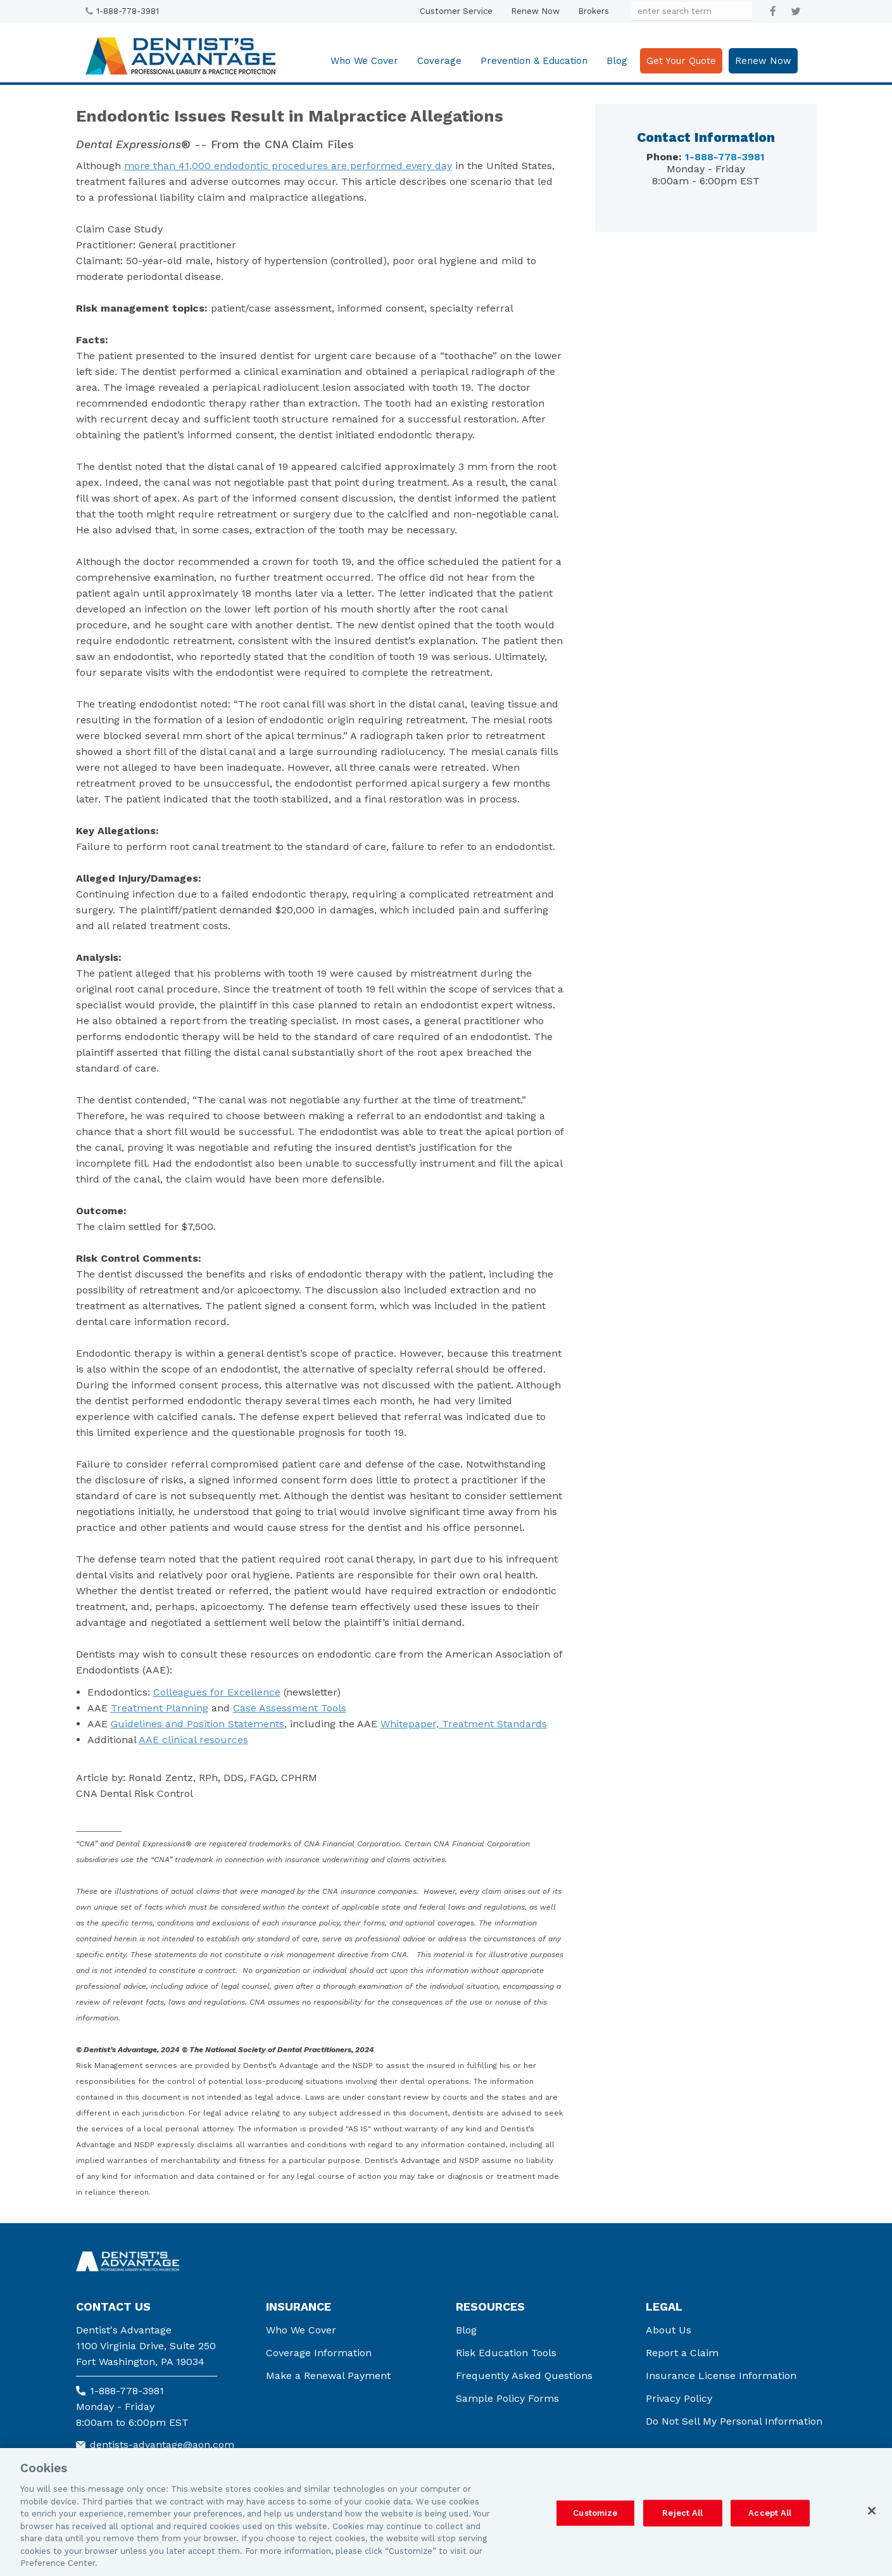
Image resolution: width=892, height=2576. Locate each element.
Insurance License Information (721, 2376)
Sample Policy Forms (507, 2398)
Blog (616, 61)
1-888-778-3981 (127, 11)
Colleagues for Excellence (216, 1692)
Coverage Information (319, 2353)
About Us (668, 2330)
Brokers (593, 11)
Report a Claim (682, 2353)
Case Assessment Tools (289, 1708)
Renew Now (535, 11)
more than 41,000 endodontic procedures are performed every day (288, 166)
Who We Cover (364, 61)
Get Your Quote (681, 61)
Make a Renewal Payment (328, 2376)
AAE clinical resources (193, 1740)
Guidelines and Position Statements (197, 1724)
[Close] (872, 2511)
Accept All (769, 2513)
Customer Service (456, 11)
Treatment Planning (159, 1708)
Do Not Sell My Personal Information (734, 2421)
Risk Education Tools (506, 2353)
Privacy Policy (679, 2398)
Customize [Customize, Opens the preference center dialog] (595, 2513)
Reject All (682, 2513)
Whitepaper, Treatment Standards (463, 1724)
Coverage (439, 61)
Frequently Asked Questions (524, 2376)
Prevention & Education (534, 61)
